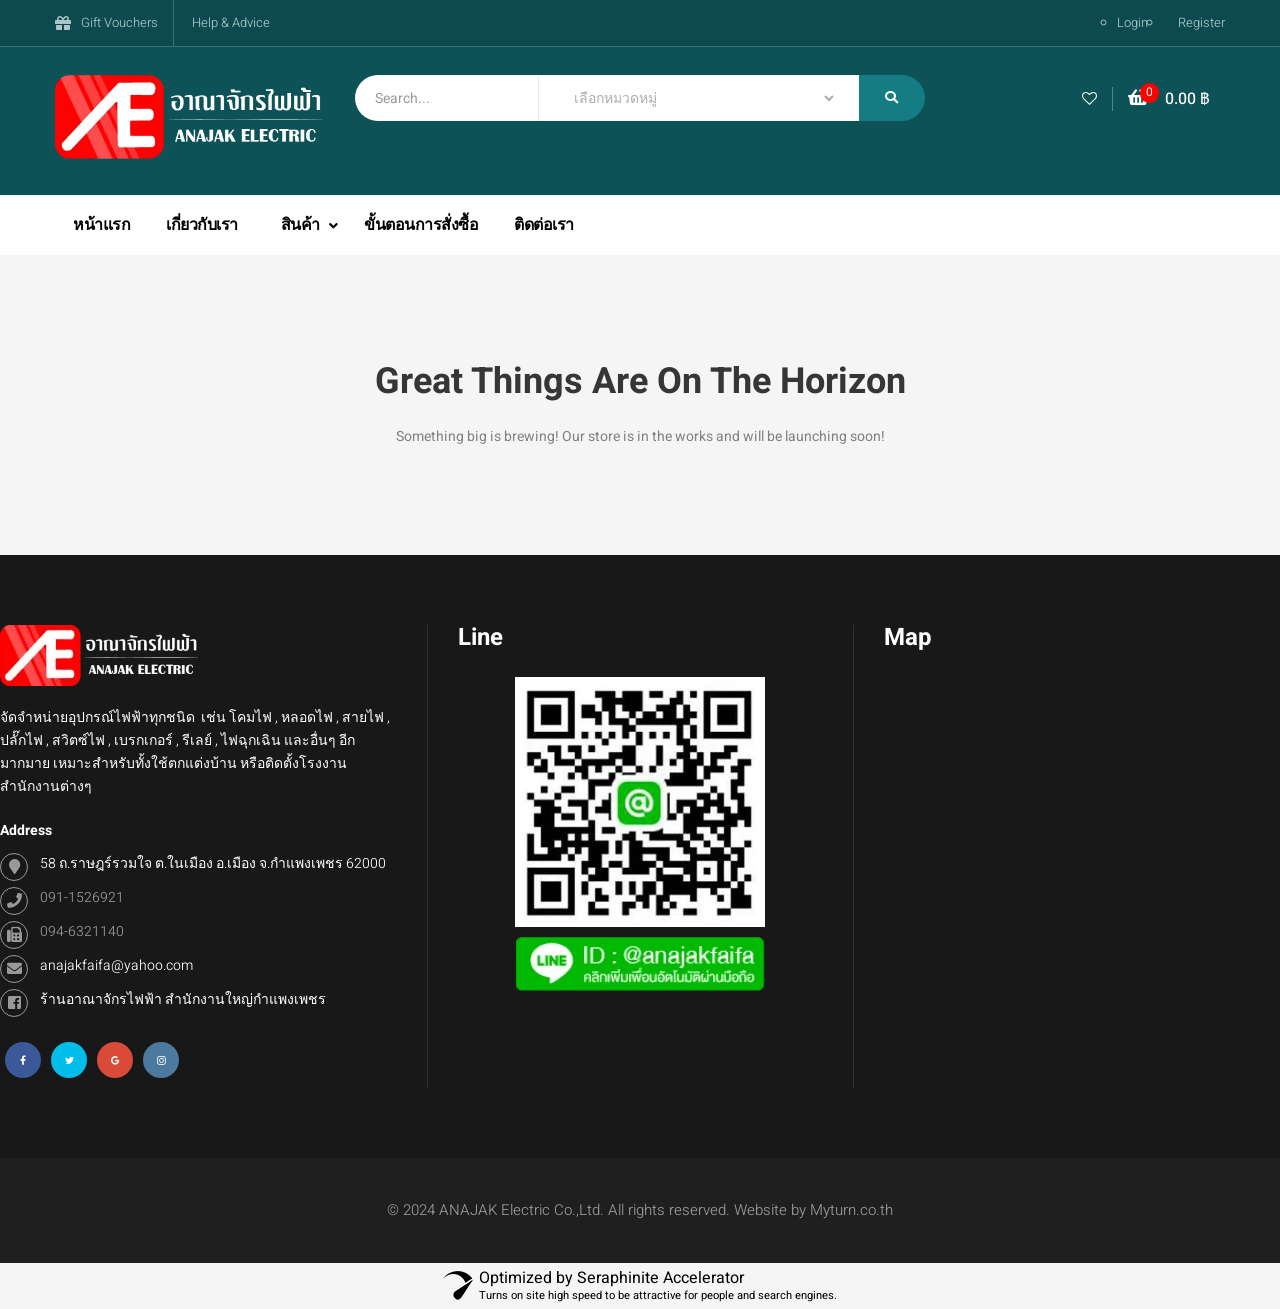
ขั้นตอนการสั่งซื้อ (421, 225)
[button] (1169, 99)
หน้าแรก (101, 225)
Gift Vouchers (119, 22)
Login (1132, 22)
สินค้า (302, 225)
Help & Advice (231, 22)
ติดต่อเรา (544, 225)
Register (1201, 22)
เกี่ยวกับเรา (202, 225)
